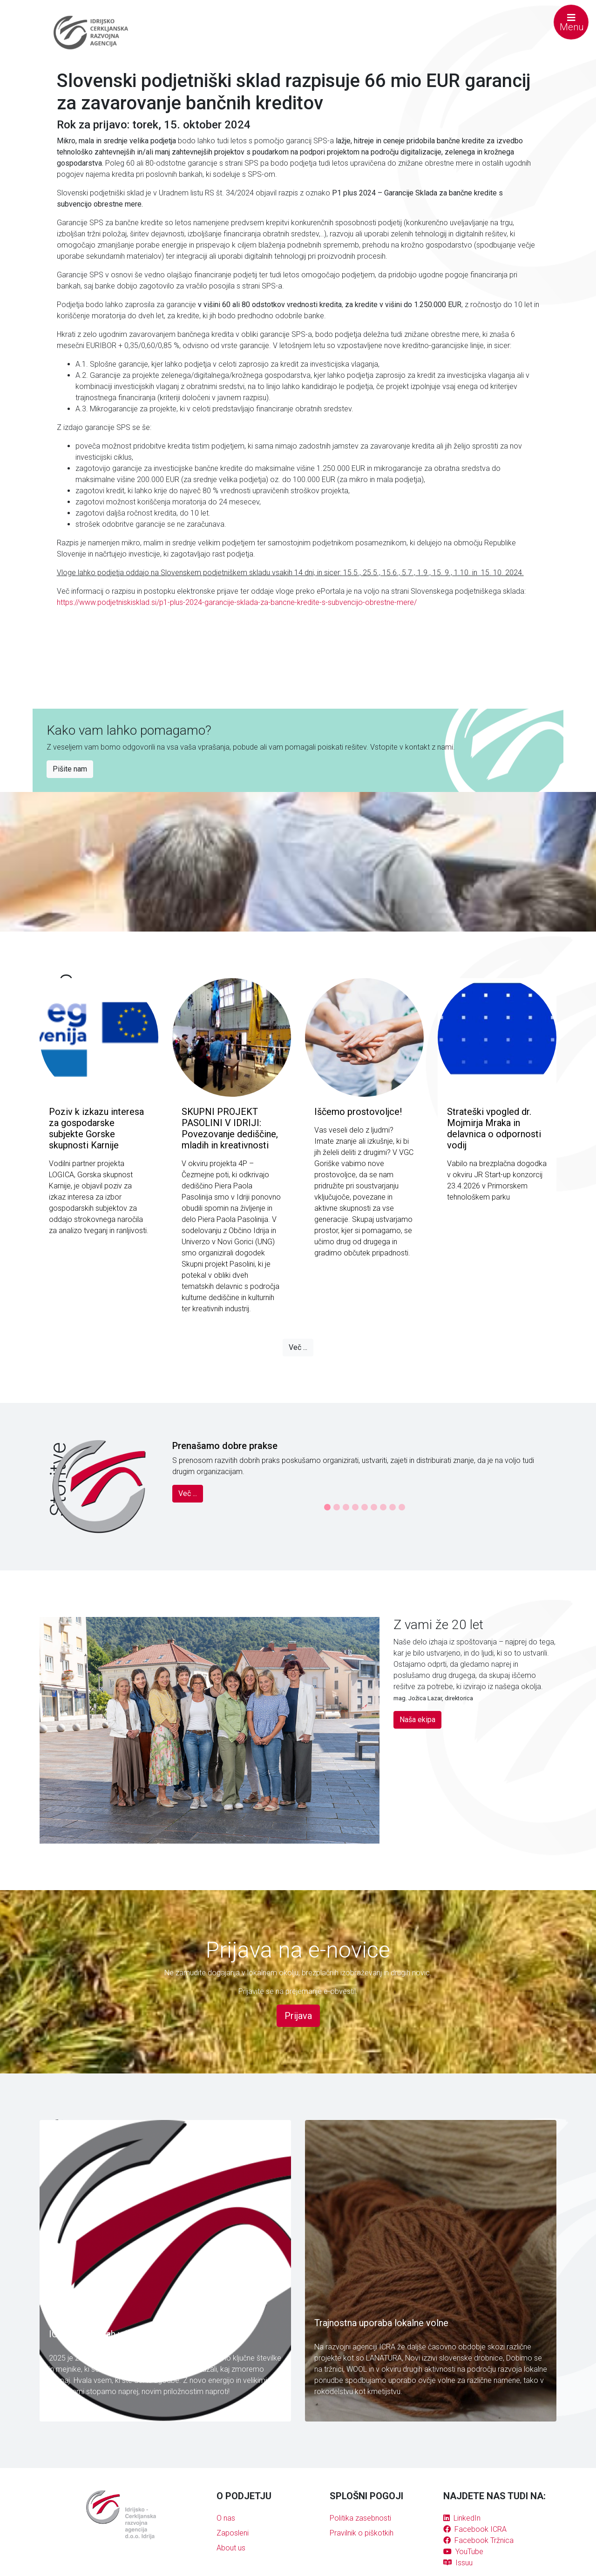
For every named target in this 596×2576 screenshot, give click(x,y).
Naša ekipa (417, 1719)
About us (231, 2547)
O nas (226, 2518)
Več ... (298, 1347)
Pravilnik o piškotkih (361, 2533)
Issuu (458, 2562)
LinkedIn (462, 2518)
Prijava (298, 2015)
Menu (572, 23)
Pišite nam (70, 769)
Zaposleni (233, 2533)
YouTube (463, 2551)
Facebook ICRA (475, 2529)
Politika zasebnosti (360, 2518)
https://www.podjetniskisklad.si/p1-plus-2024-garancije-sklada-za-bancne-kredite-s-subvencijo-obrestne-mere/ (237, 602)
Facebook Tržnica (478, 2540)
